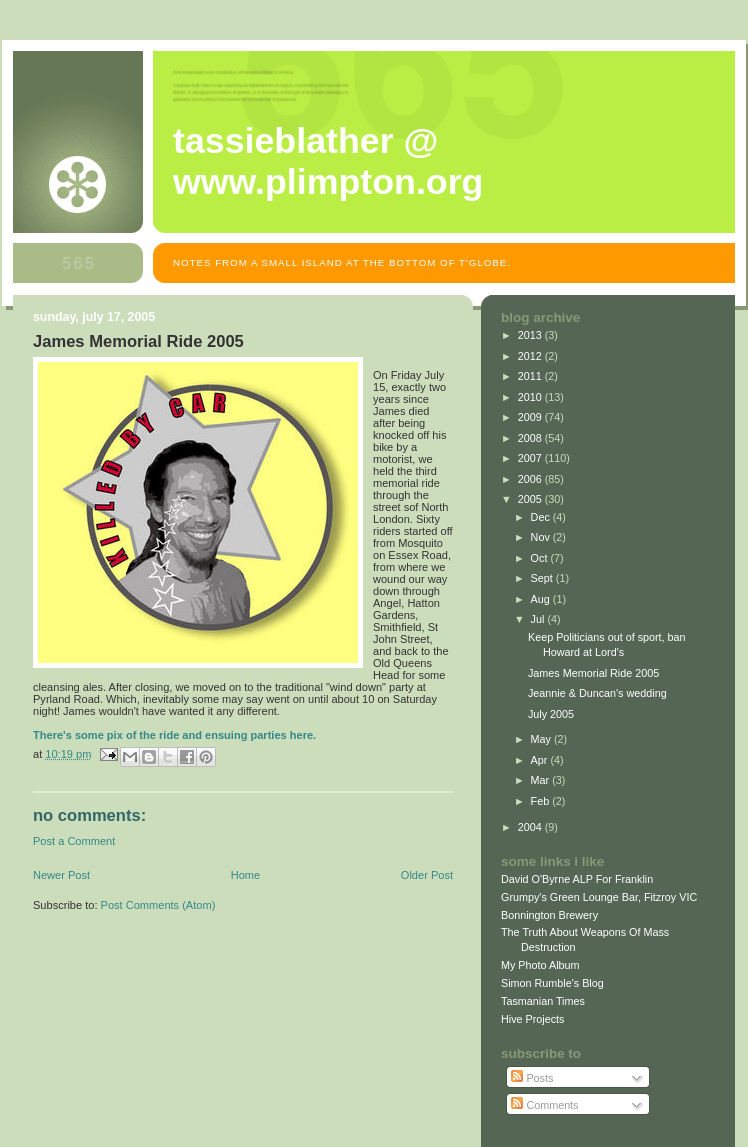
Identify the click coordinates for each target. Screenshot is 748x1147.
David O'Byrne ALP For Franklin (577, 879)
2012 (531, 356)
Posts (532, 1078)
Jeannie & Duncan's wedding (597, 693)
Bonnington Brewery (549, 915)
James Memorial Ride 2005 (593, 673)
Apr (541, 760)
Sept (543, 578)
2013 (531, 335)
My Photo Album (540, 965)
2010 (531, 397)
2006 (531, 479)
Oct (541, 558)
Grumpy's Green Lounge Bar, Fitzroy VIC (599, 897)
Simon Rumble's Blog (552, 983)
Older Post (427, 875)
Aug (542, 599)
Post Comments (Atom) (158, 905)
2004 (531, 827)
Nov (542, 537)
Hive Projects (533, 1019)
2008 (531, 438)
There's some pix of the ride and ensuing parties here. (174, 735)
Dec (542, 517)
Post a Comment (74, 841)
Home (245, 875)
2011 (531, 376)
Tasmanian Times (543, 1001)
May (542, 739)
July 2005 (551, 714)
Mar (542, 780)
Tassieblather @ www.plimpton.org (328, 161)
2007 (531, 458)
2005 (531, 499)
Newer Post (61, 875)
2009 (531, 417)
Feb (542, 801)
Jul (539, 619)
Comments (544, 1105)
